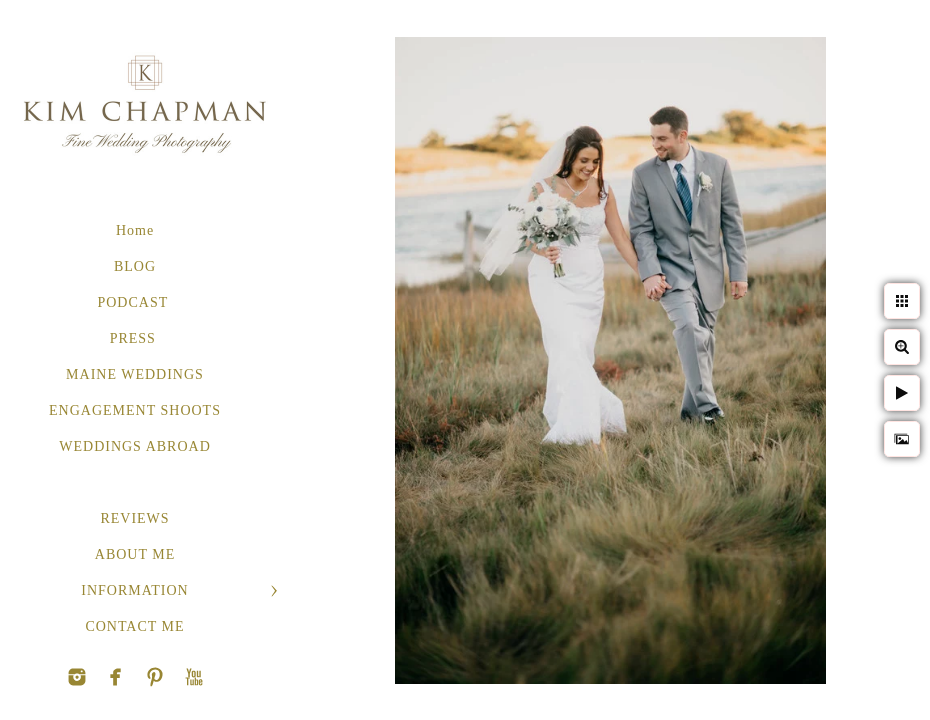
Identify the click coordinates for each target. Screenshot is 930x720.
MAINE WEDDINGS (135, 374)
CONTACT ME (134, 626)
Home (135, 230)
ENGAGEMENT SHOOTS (135, 410)
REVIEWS (134, 518)
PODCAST (134, 302)
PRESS (135, 338)
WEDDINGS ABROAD (135, 446)
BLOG (135, 266)
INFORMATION (134, 590)
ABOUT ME (135, 554)
